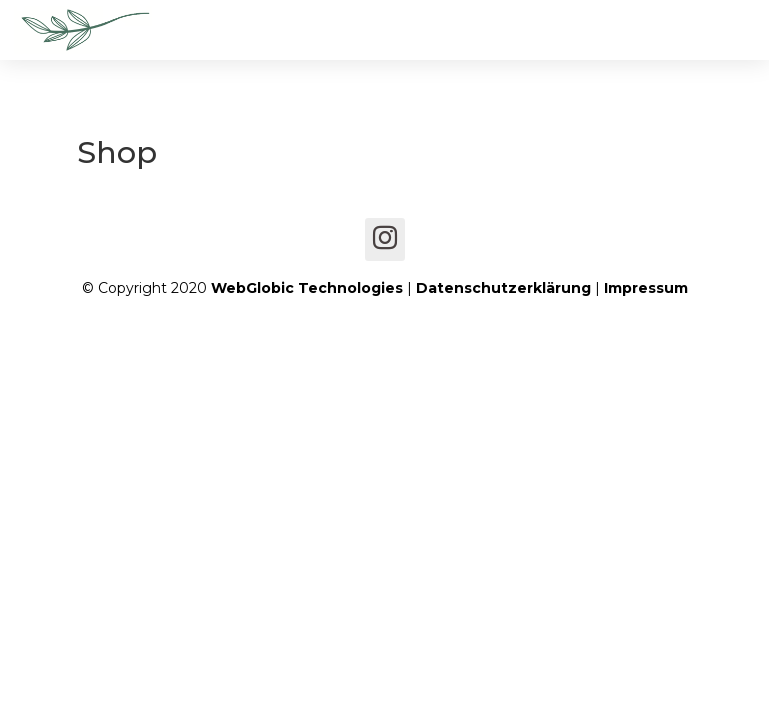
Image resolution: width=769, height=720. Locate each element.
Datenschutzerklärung (503, 288)
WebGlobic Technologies (307, 288)
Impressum (646, 288)
